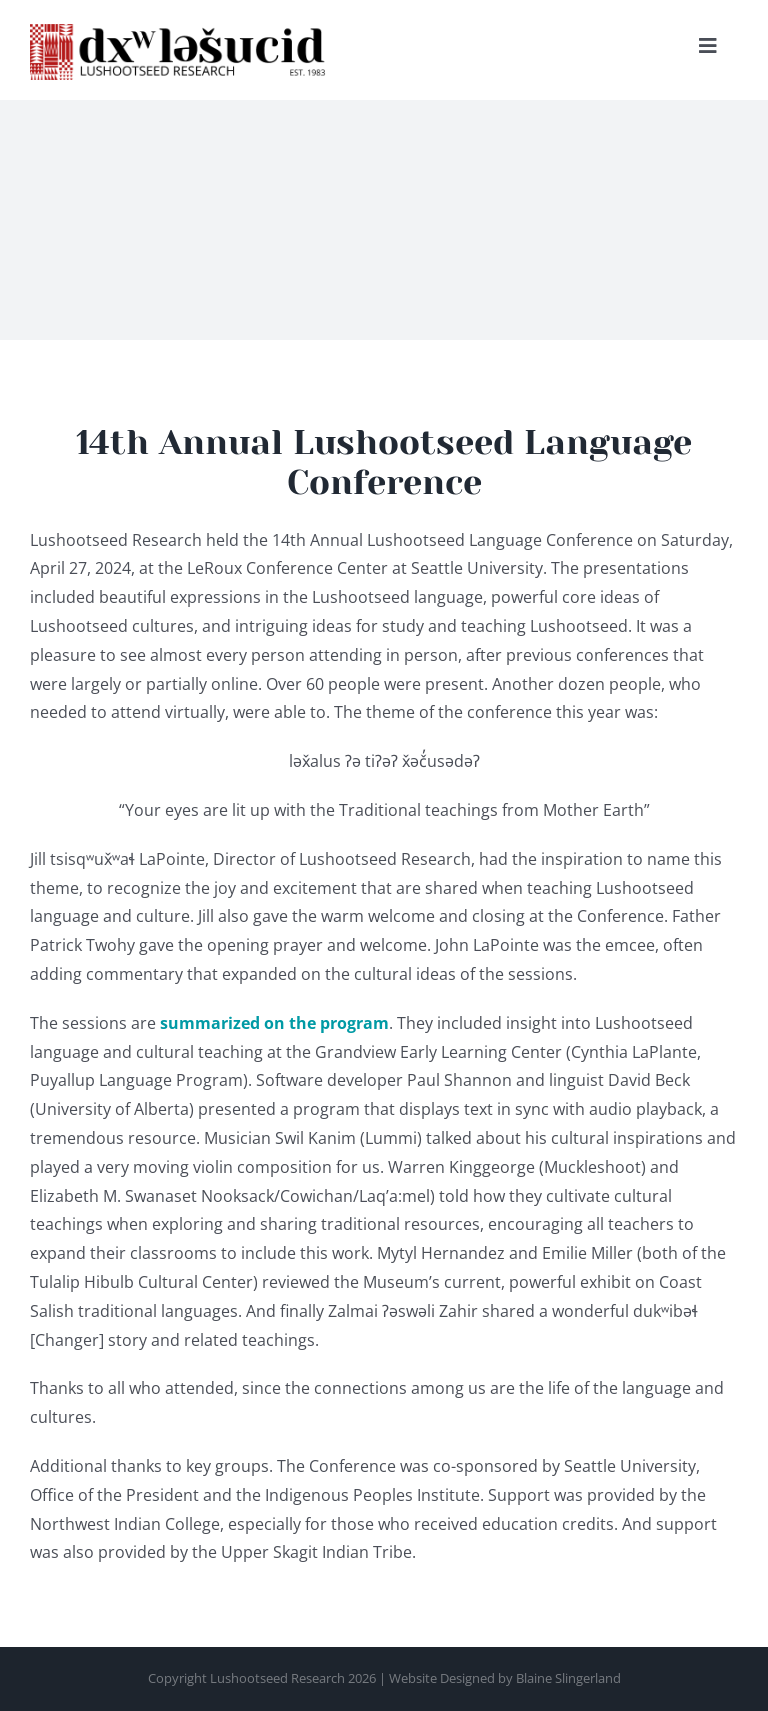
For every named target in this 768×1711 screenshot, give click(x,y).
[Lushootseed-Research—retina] (180, 32)
